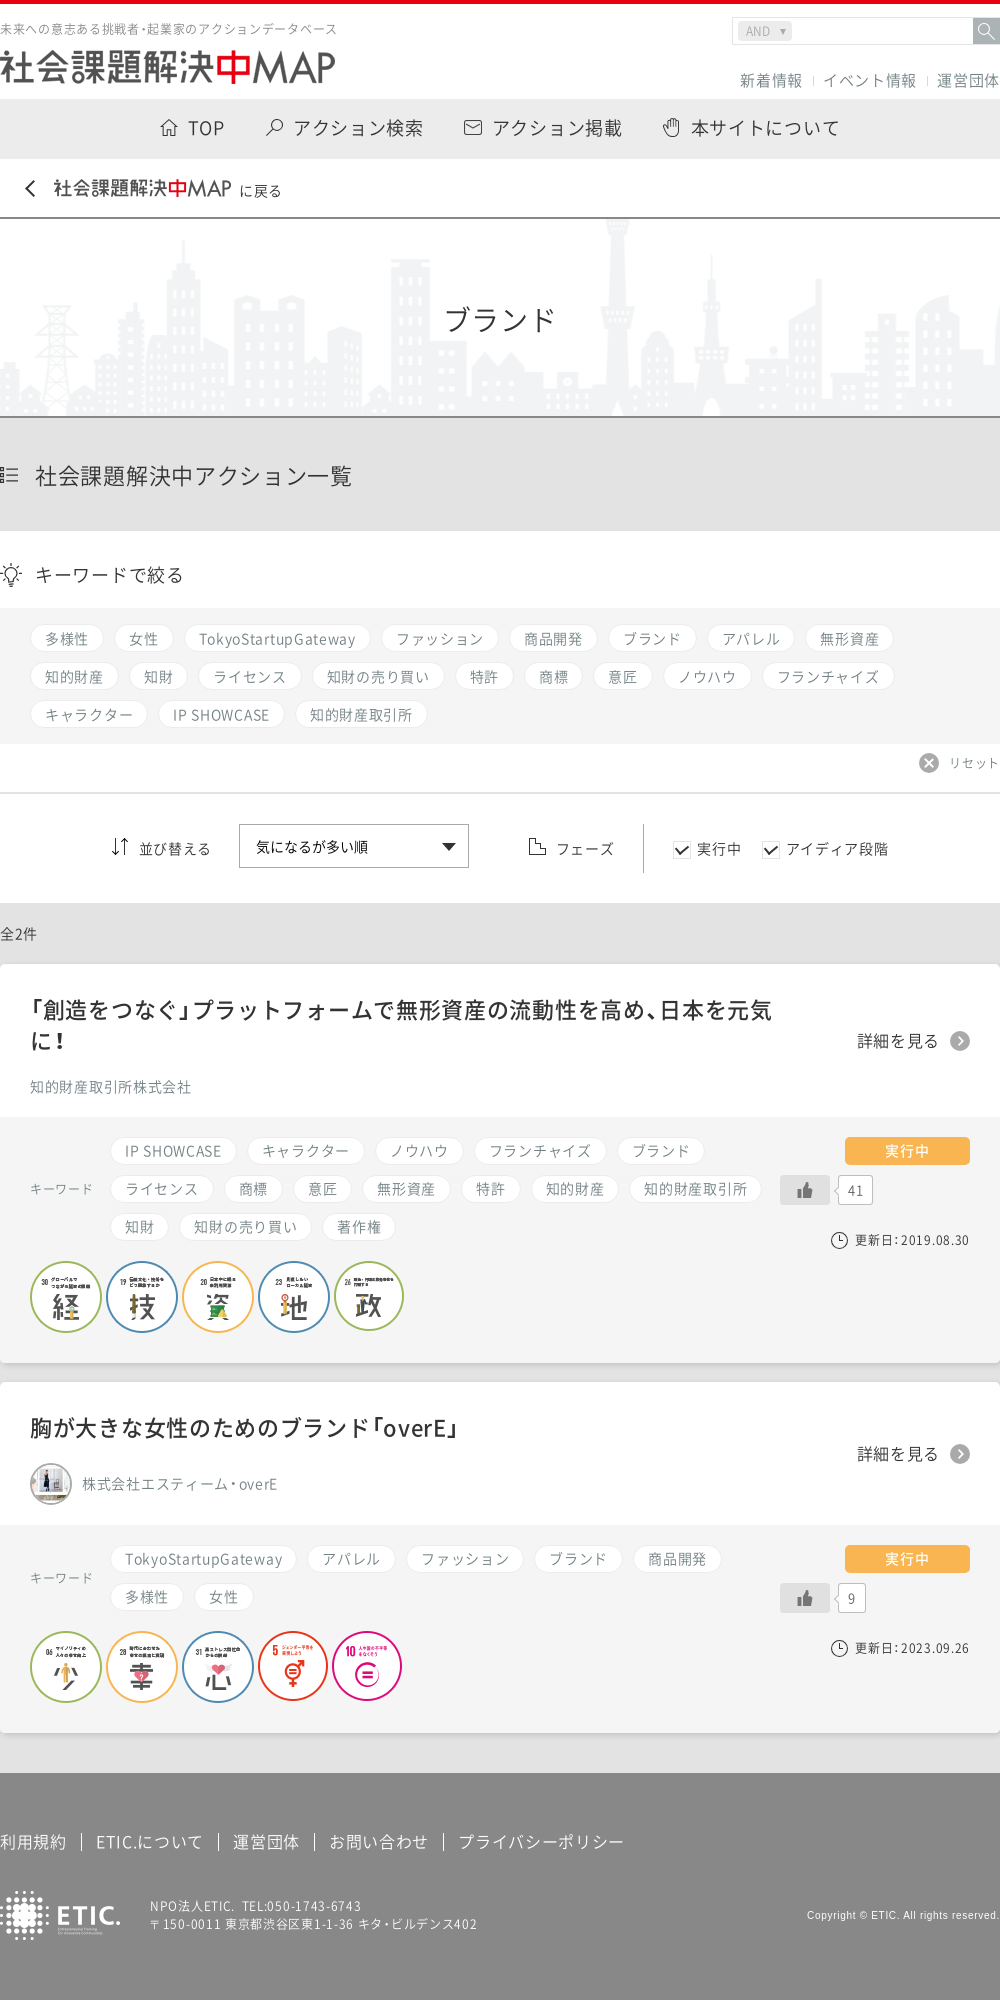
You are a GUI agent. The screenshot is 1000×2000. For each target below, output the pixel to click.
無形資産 (406, 1188)
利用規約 (33, 1841)
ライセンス (162, 1188)
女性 (223, 1596)
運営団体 (968, 80)
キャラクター (306, 1150)
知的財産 (575, 1188)
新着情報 (771, 80)
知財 (139, 1226)
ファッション (465, 1558)
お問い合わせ (379, 1841)
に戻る (154, 189)
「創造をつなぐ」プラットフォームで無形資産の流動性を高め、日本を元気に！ (401, 1024)
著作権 (359, 1226)
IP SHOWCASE (173, 1150)
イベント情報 (870, 80)
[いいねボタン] (805, 1598)
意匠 (322, 1188)
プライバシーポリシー (541, 1841)
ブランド (578, 1558)
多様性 (147, 1596)
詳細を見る (899, 1454)
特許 (490, 1188)
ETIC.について (150, 1841)
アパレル (351, 1558)
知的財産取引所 (695, 1188)
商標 (253, 1188)
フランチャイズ (540, 1150)
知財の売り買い (245, 1226)
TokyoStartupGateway (203, 1558)
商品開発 (677, 1558)
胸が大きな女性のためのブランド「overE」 (244, 1426)
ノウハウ (419, 1150)
